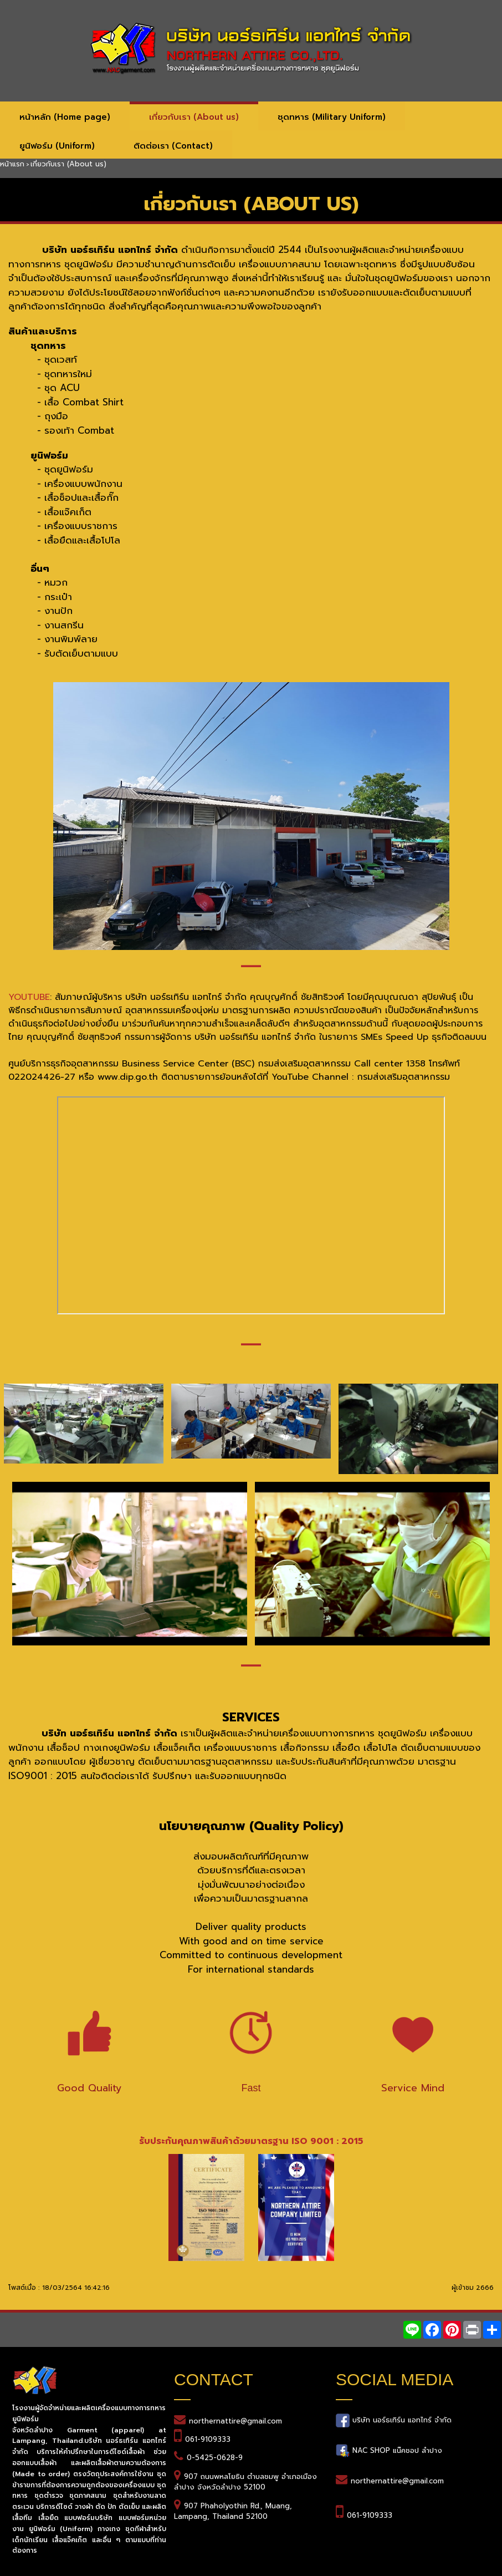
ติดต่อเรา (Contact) (173, 146)
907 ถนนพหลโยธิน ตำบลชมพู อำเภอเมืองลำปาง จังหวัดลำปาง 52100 (245, 2482)
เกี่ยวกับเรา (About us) (194, 117)
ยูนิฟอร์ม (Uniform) (57, 146)
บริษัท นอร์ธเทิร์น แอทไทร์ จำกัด (401, 2420)
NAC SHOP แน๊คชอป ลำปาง (396, 2450)
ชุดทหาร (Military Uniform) (332, 117)
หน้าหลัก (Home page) (64, 117)
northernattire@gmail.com (235, 2421)
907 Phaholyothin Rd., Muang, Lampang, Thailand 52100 (233, 2511)
